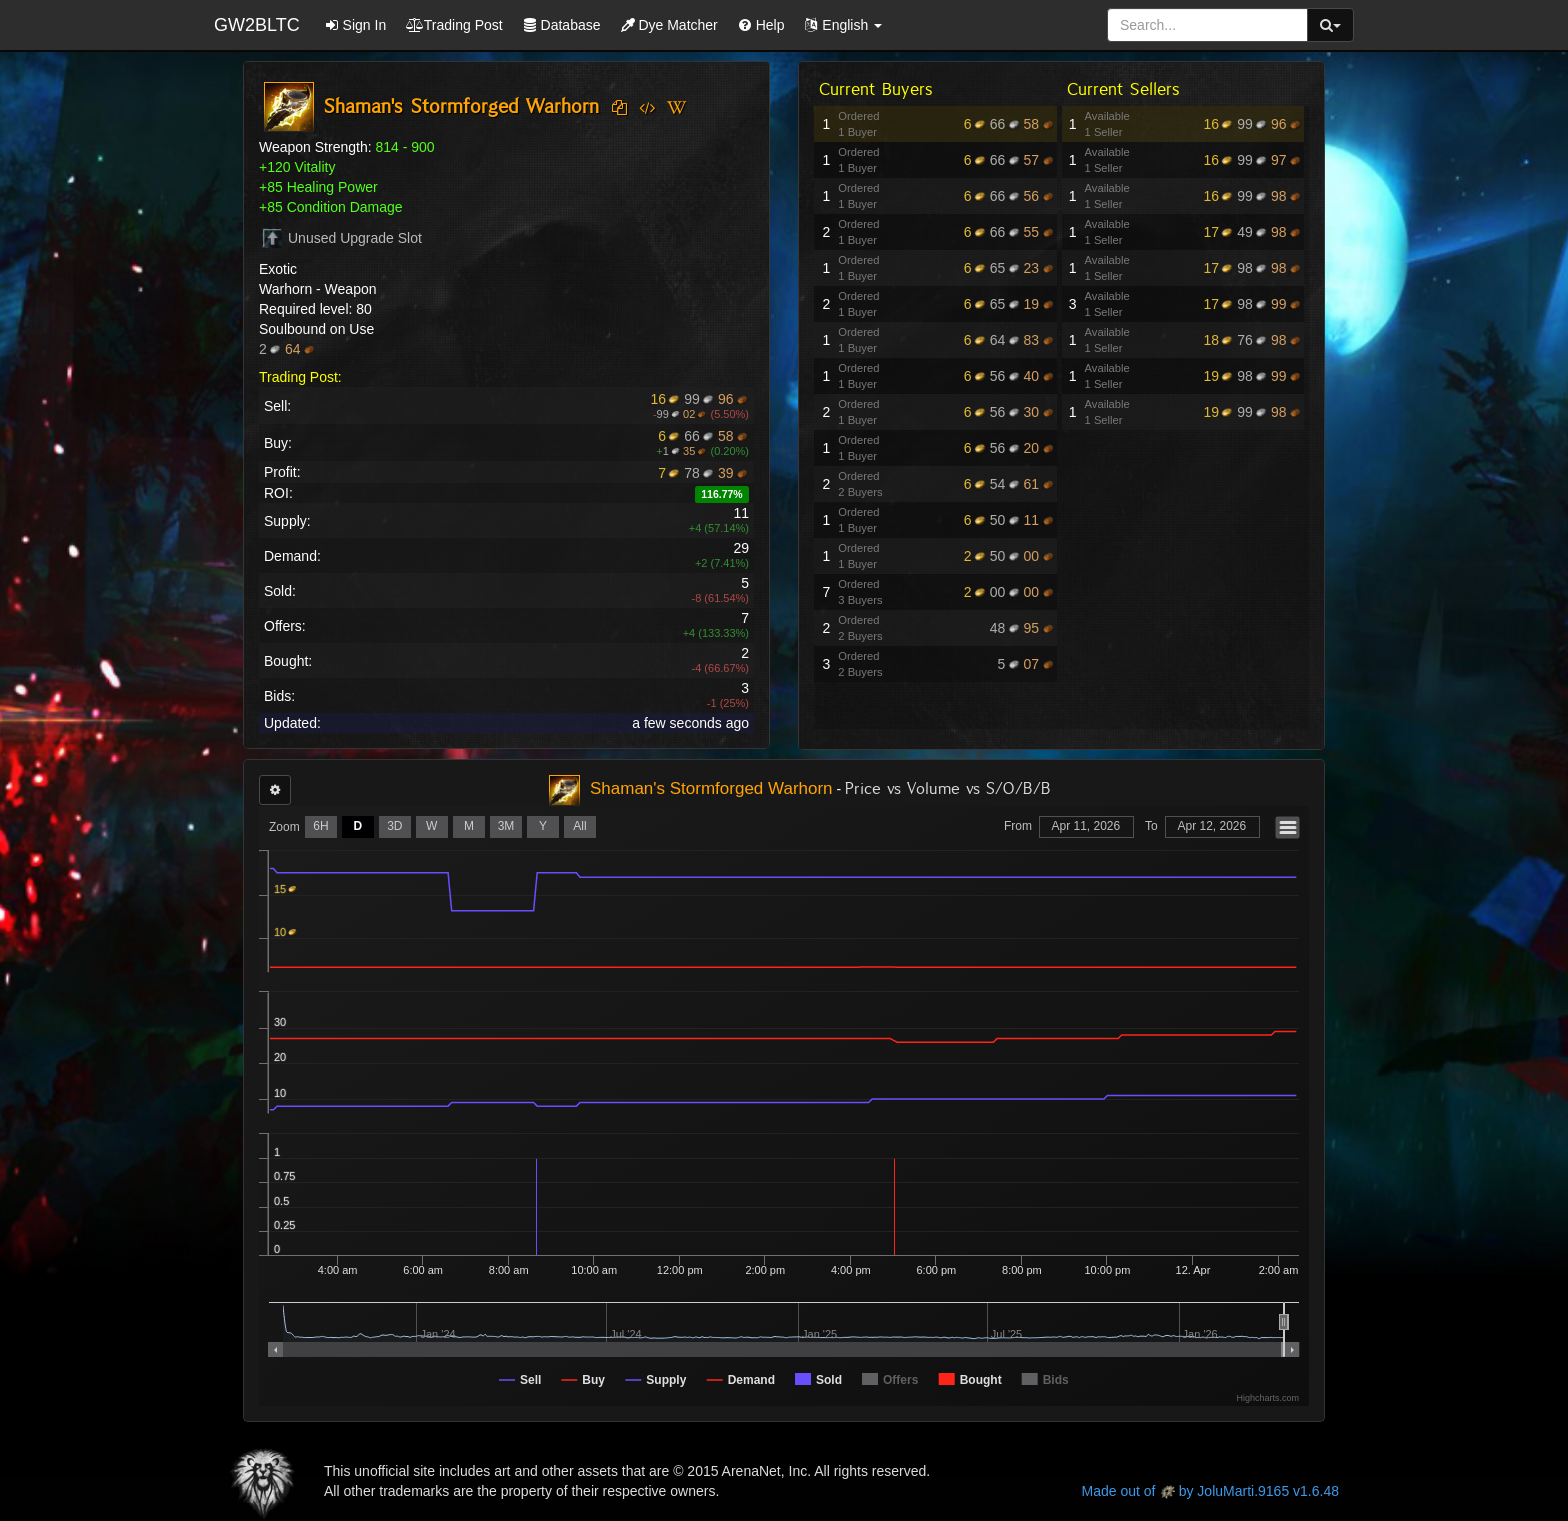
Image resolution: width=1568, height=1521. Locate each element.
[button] (843, 25)
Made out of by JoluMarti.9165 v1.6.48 (1210, 1491)
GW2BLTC (257, 25)
